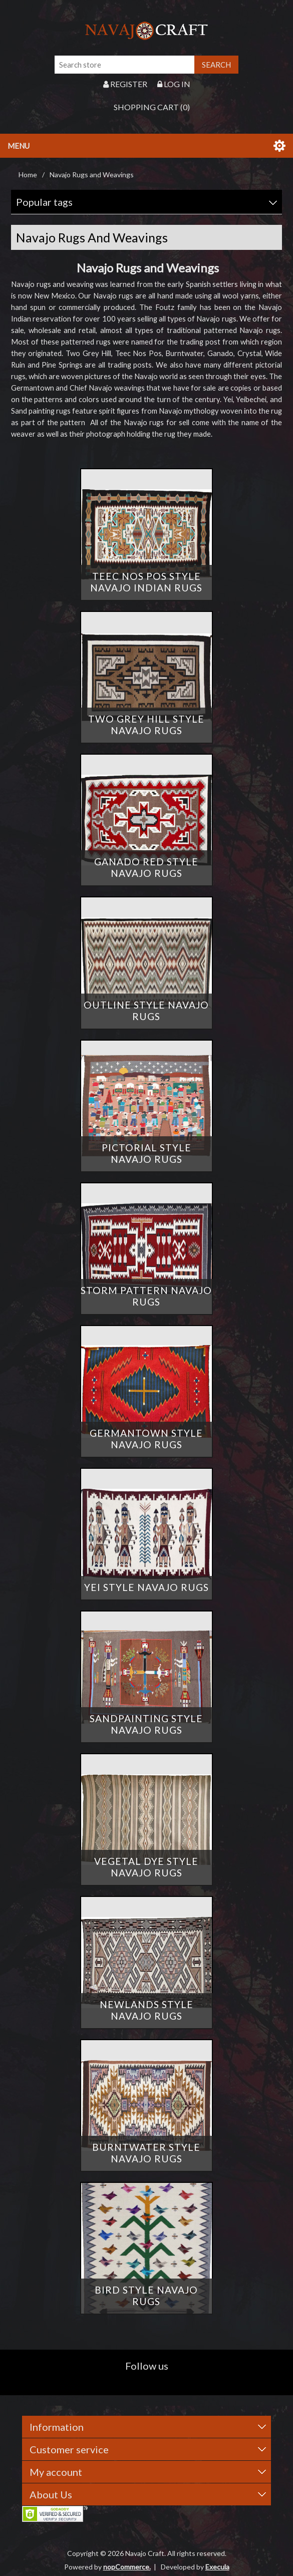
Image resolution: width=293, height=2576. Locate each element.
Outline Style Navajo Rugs (146, 1010)
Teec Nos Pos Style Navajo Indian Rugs (146, 581)
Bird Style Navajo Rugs (146, 2295)
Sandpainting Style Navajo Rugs (146, 1724)
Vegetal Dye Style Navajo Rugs (146, 1866)
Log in (173, 84)
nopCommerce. (127, 2566)
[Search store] (125, 65)
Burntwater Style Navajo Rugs (146, 2152)
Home (28, 174)
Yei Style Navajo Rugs (146, 1587)
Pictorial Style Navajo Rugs (146, 1153)
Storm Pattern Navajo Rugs (146, 1296)
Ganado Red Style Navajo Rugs (146, 867)
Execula (217, 2566)
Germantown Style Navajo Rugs (146, 1438)
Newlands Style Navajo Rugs (146, 2010)
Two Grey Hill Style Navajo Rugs (146, 724)
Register (125, 84)
